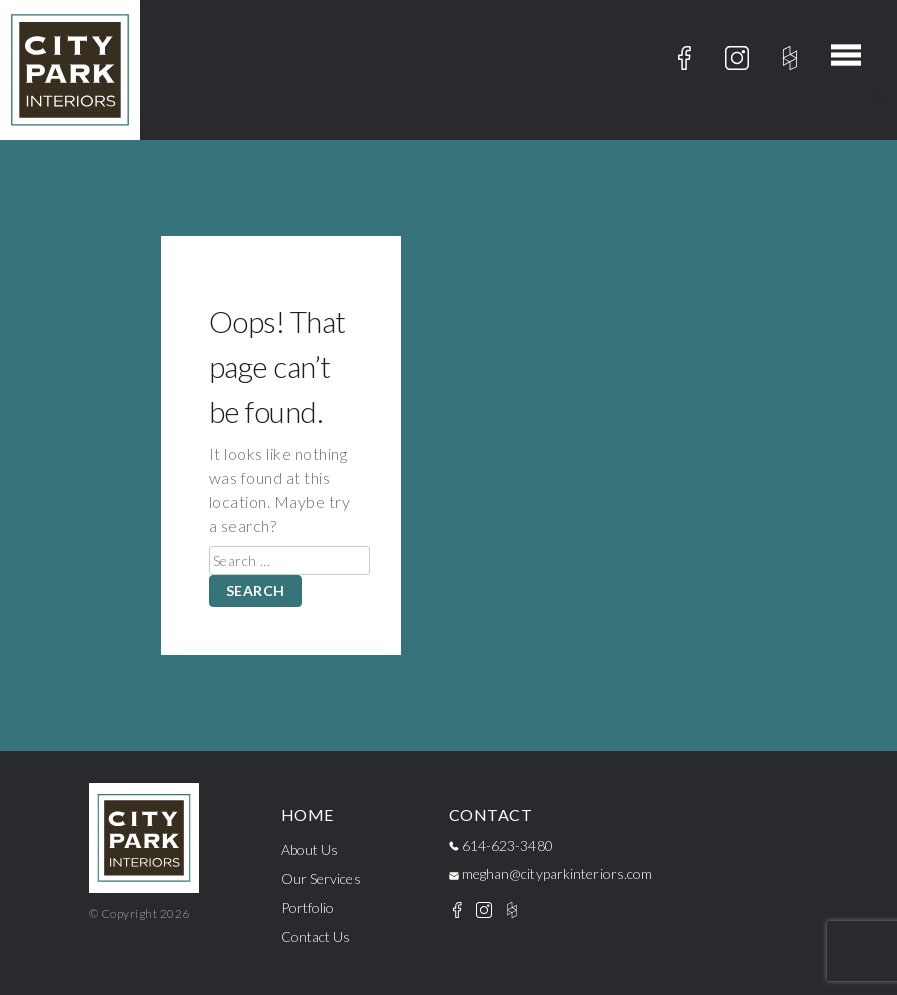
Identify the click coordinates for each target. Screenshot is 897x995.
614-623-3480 (501, 845)
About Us (310, 849)
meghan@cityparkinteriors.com (551, 873)
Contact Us (316, 936)
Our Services (321, 878)
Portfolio (308, 907)
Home (307, 814)
